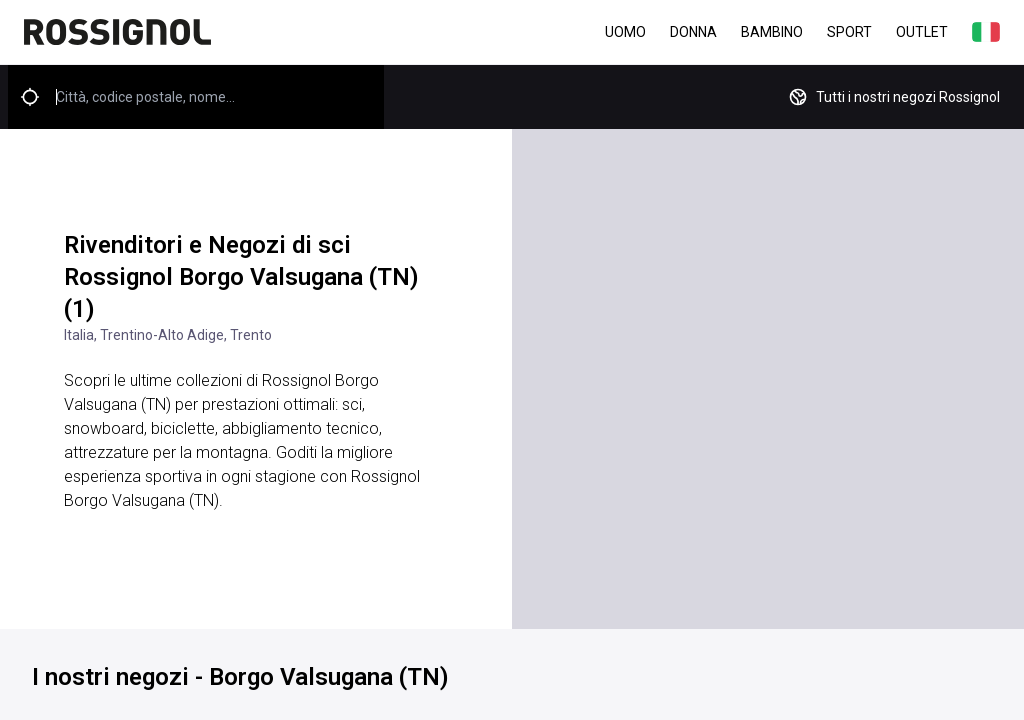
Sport (849, 32)
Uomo (625, 32)
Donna (693, 32)
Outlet (922, 32)
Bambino (772, 32)
